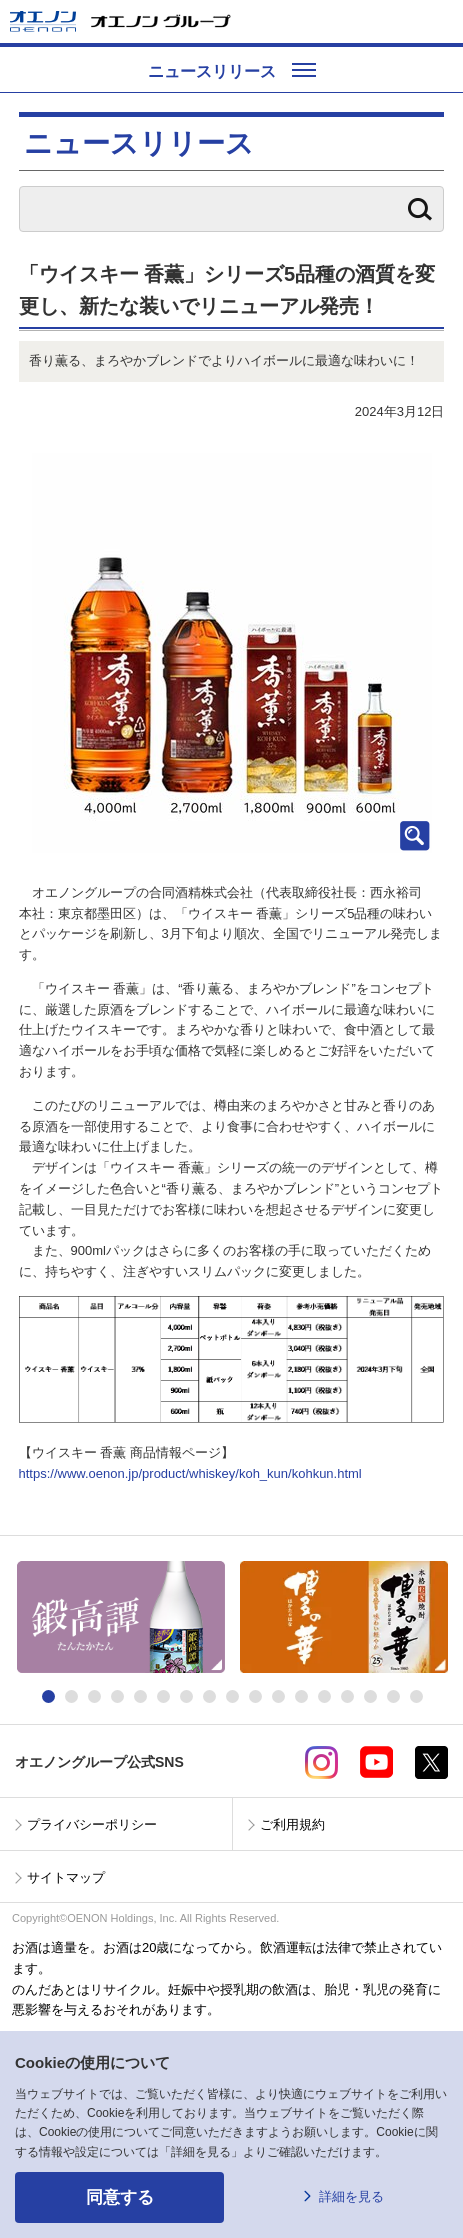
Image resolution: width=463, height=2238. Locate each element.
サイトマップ (66, 1877)
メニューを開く (440, 21)
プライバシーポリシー (92, 1824)
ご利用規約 (292, 1824)
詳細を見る (351, 2196)
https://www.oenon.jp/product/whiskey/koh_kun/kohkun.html (190, 1473)
